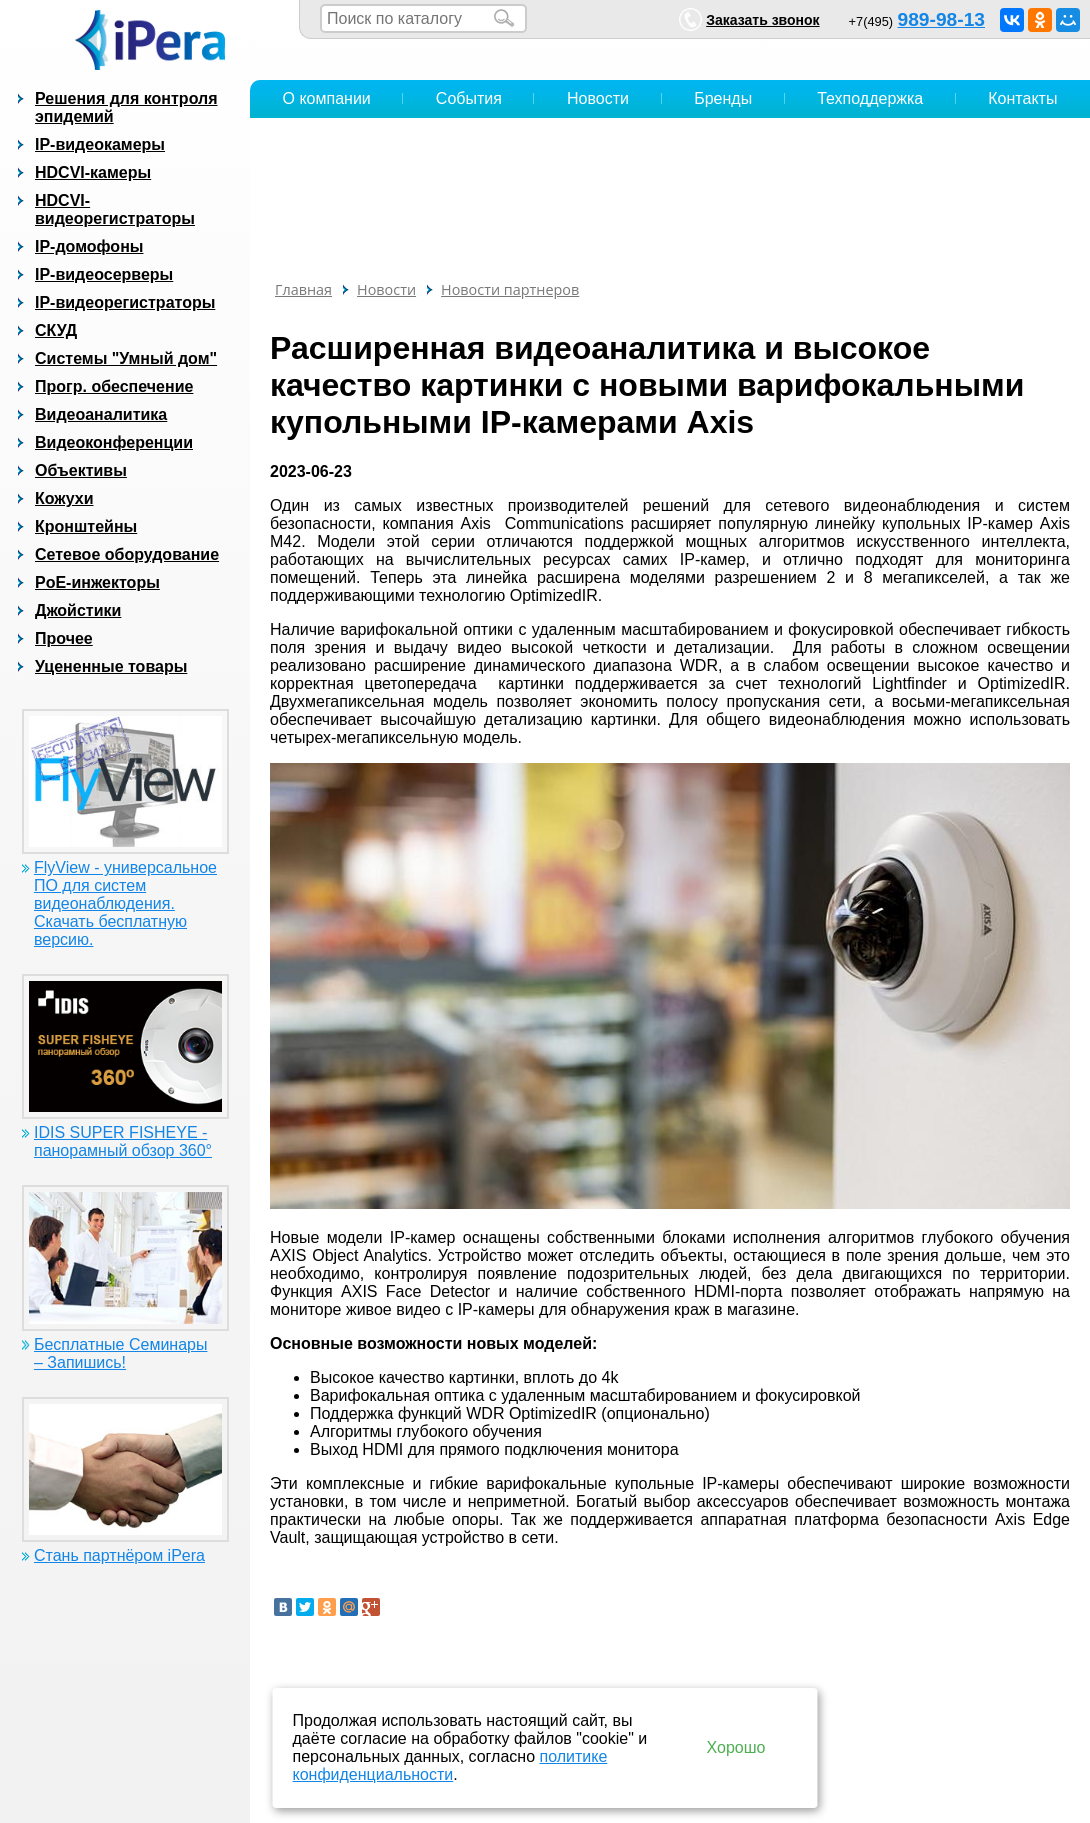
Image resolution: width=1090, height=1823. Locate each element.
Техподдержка (870, 98)
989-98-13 (941, 19)
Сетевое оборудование (127, 554)
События (469, 98)
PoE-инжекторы (97, 582)
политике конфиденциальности (450, 1765)
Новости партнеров (510, 289)
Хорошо (736, 1747)
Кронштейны (86, 526)
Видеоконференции (114, 442)
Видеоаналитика (101, 414)
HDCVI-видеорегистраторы (115, 209)
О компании (327, 98)
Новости (598, 98)
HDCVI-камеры (93, 172)
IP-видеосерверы (104, 274)
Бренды (723, 98)
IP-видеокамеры (100, 144)
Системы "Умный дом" (126, 358)
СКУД (56, 330)
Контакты (1022, 98)
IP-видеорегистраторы (125, 302)
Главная (303, 289)
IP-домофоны (89, 246)
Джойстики (78, 610)
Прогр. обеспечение (114, 386)
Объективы (81, 470)
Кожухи (64, 498)
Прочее (64, 638)
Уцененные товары (111, 666)
